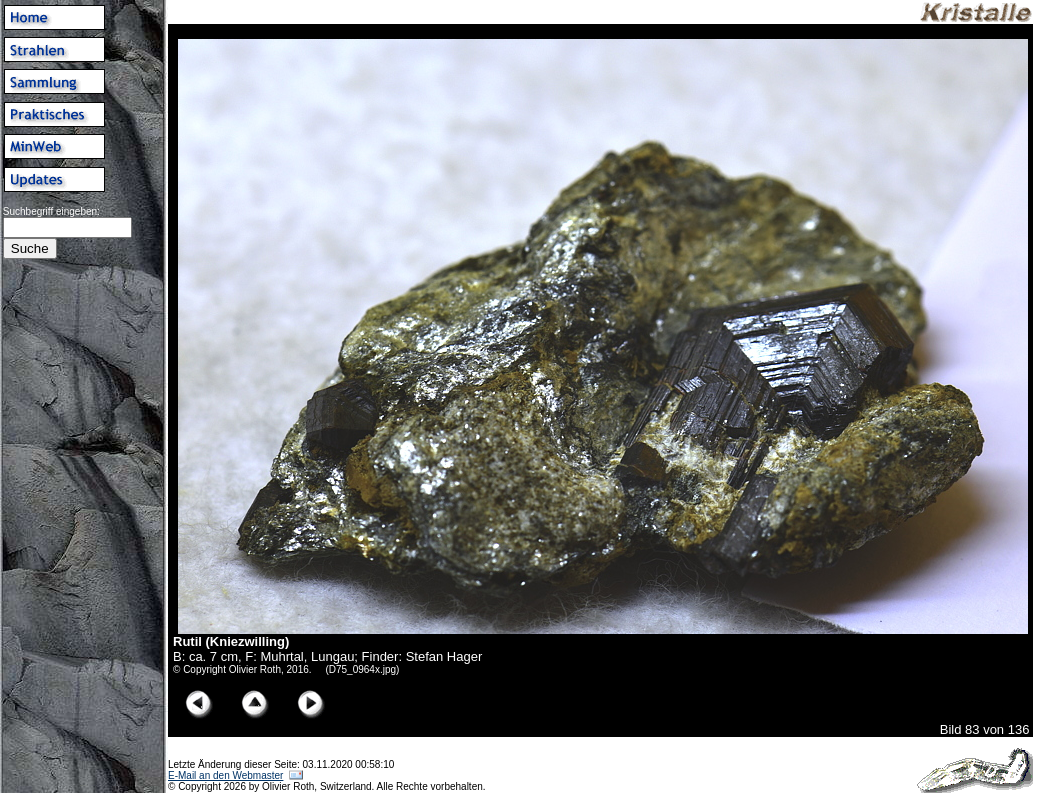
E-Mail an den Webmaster (225, 775)
